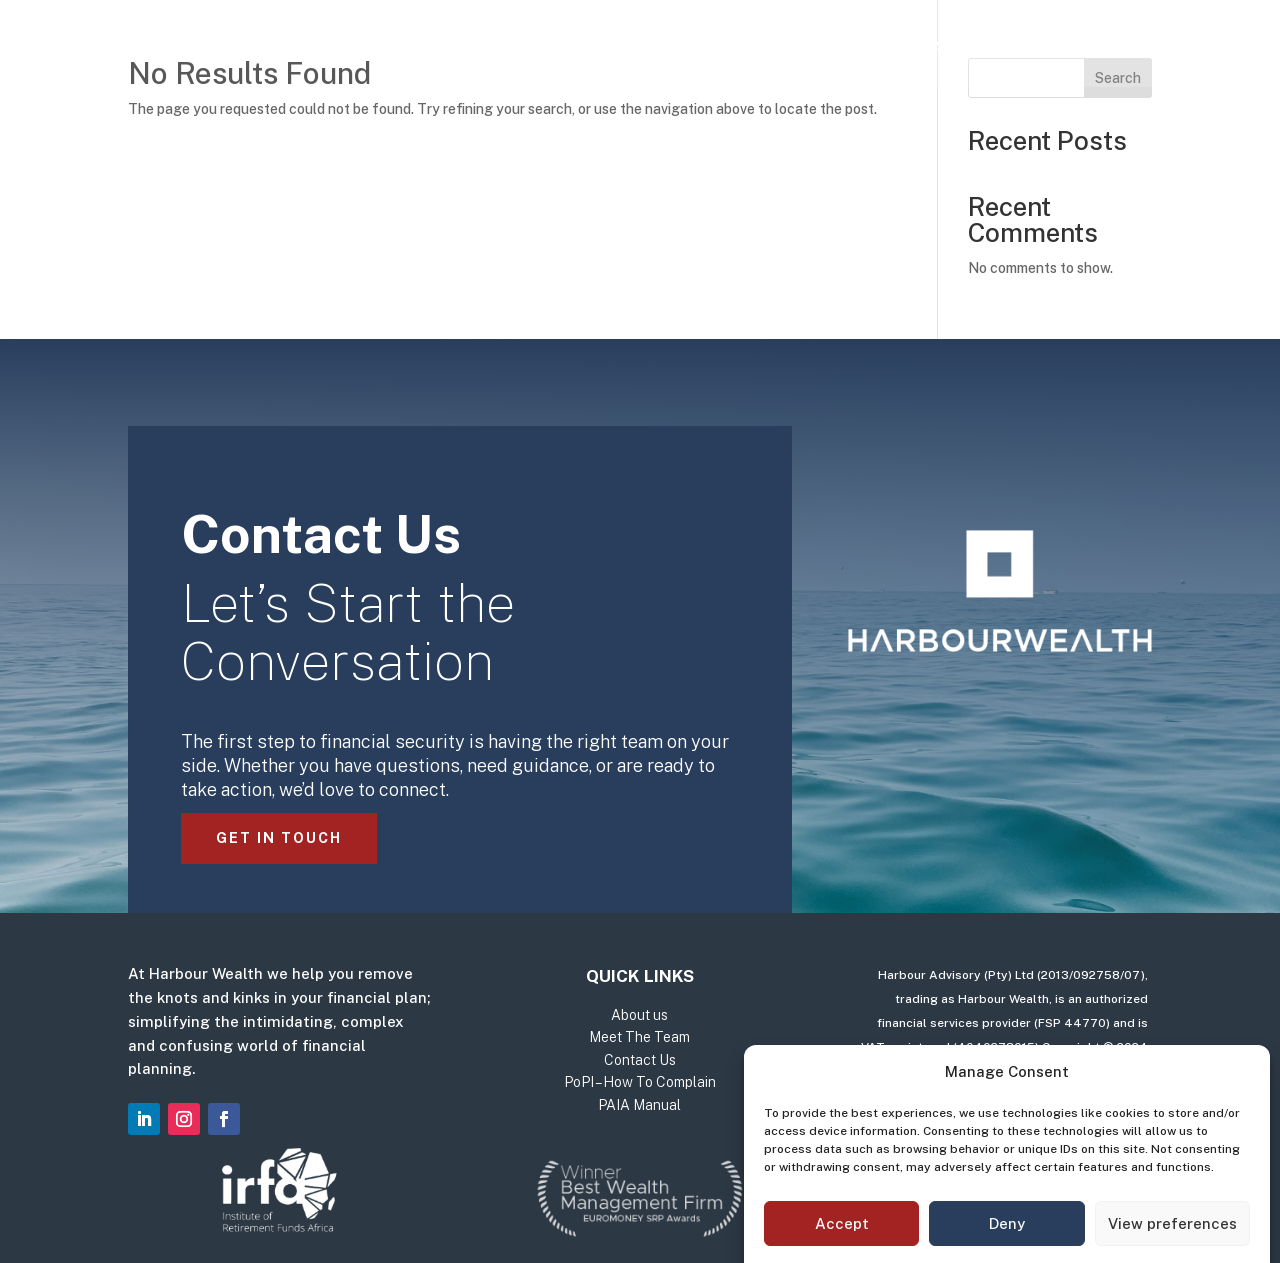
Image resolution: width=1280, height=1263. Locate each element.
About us (611, 47)
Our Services (467, 47)
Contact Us (892, 47)
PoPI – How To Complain (640, 1082)
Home (359, 47)
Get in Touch (279, 838)
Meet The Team (745, 47)
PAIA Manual (639, 1105)
